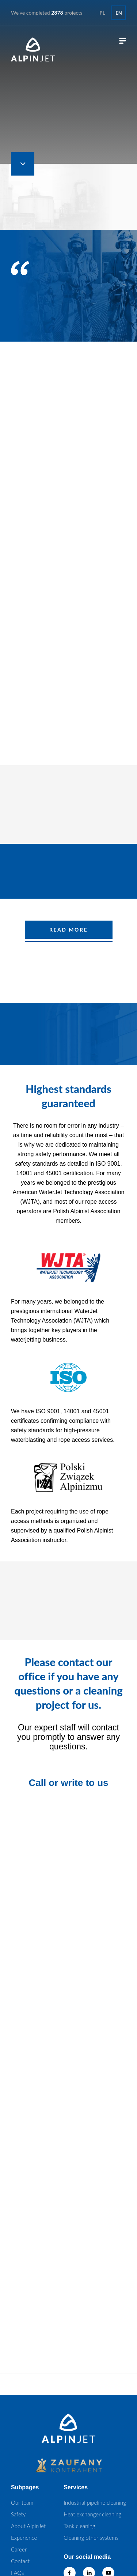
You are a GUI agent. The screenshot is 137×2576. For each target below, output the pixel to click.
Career (19, 2549)
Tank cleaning (79, 2526)
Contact (20, 2561)
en (118, 13)
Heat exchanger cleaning (92, 2514)
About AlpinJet (28, 2526)
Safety (18, 2514)
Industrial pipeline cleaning (95, 2502)
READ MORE (68, 929)
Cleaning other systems (91, 2537)
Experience (24, 2537)
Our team (22, 2502)
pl (102, 13)
